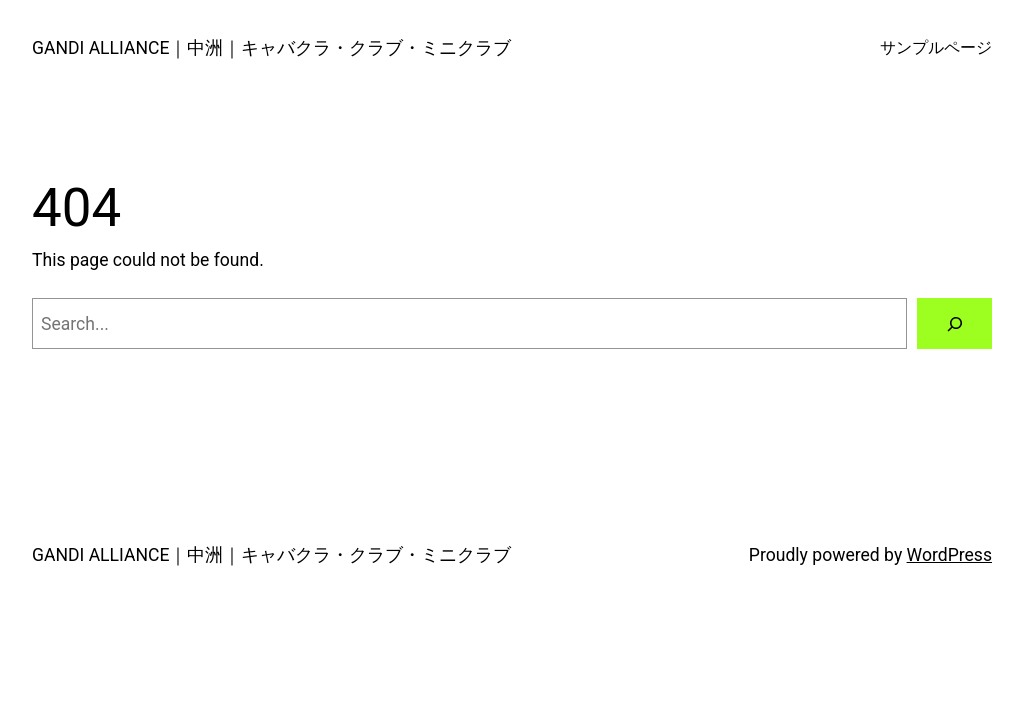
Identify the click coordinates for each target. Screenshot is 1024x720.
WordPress (949, 555)
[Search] (954, 323)
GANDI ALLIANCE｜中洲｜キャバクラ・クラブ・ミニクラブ (271, 48)
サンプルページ (936, 48)
